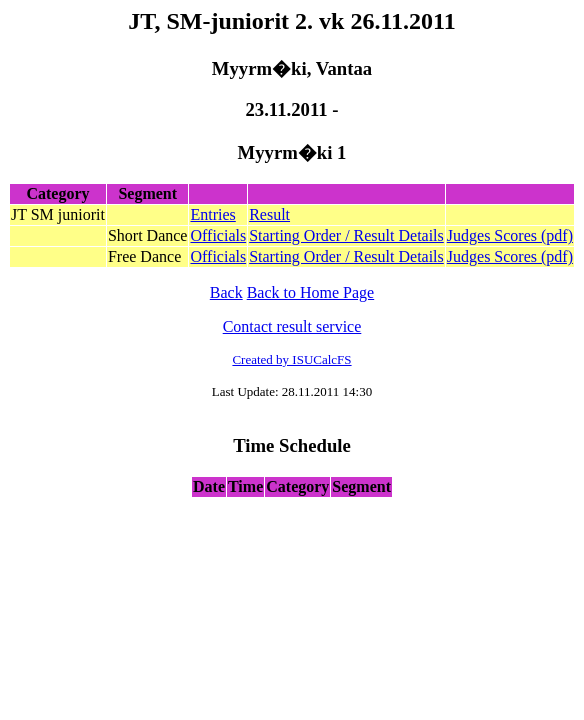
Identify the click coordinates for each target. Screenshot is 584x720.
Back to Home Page (311, 292)
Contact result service (292, 326)
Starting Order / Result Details (346, 235)
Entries (212, 214)
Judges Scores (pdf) (510, 235)
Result (269, 214)
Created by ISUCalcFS (291, 359)
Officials (218, 235)
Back (226, 292)
